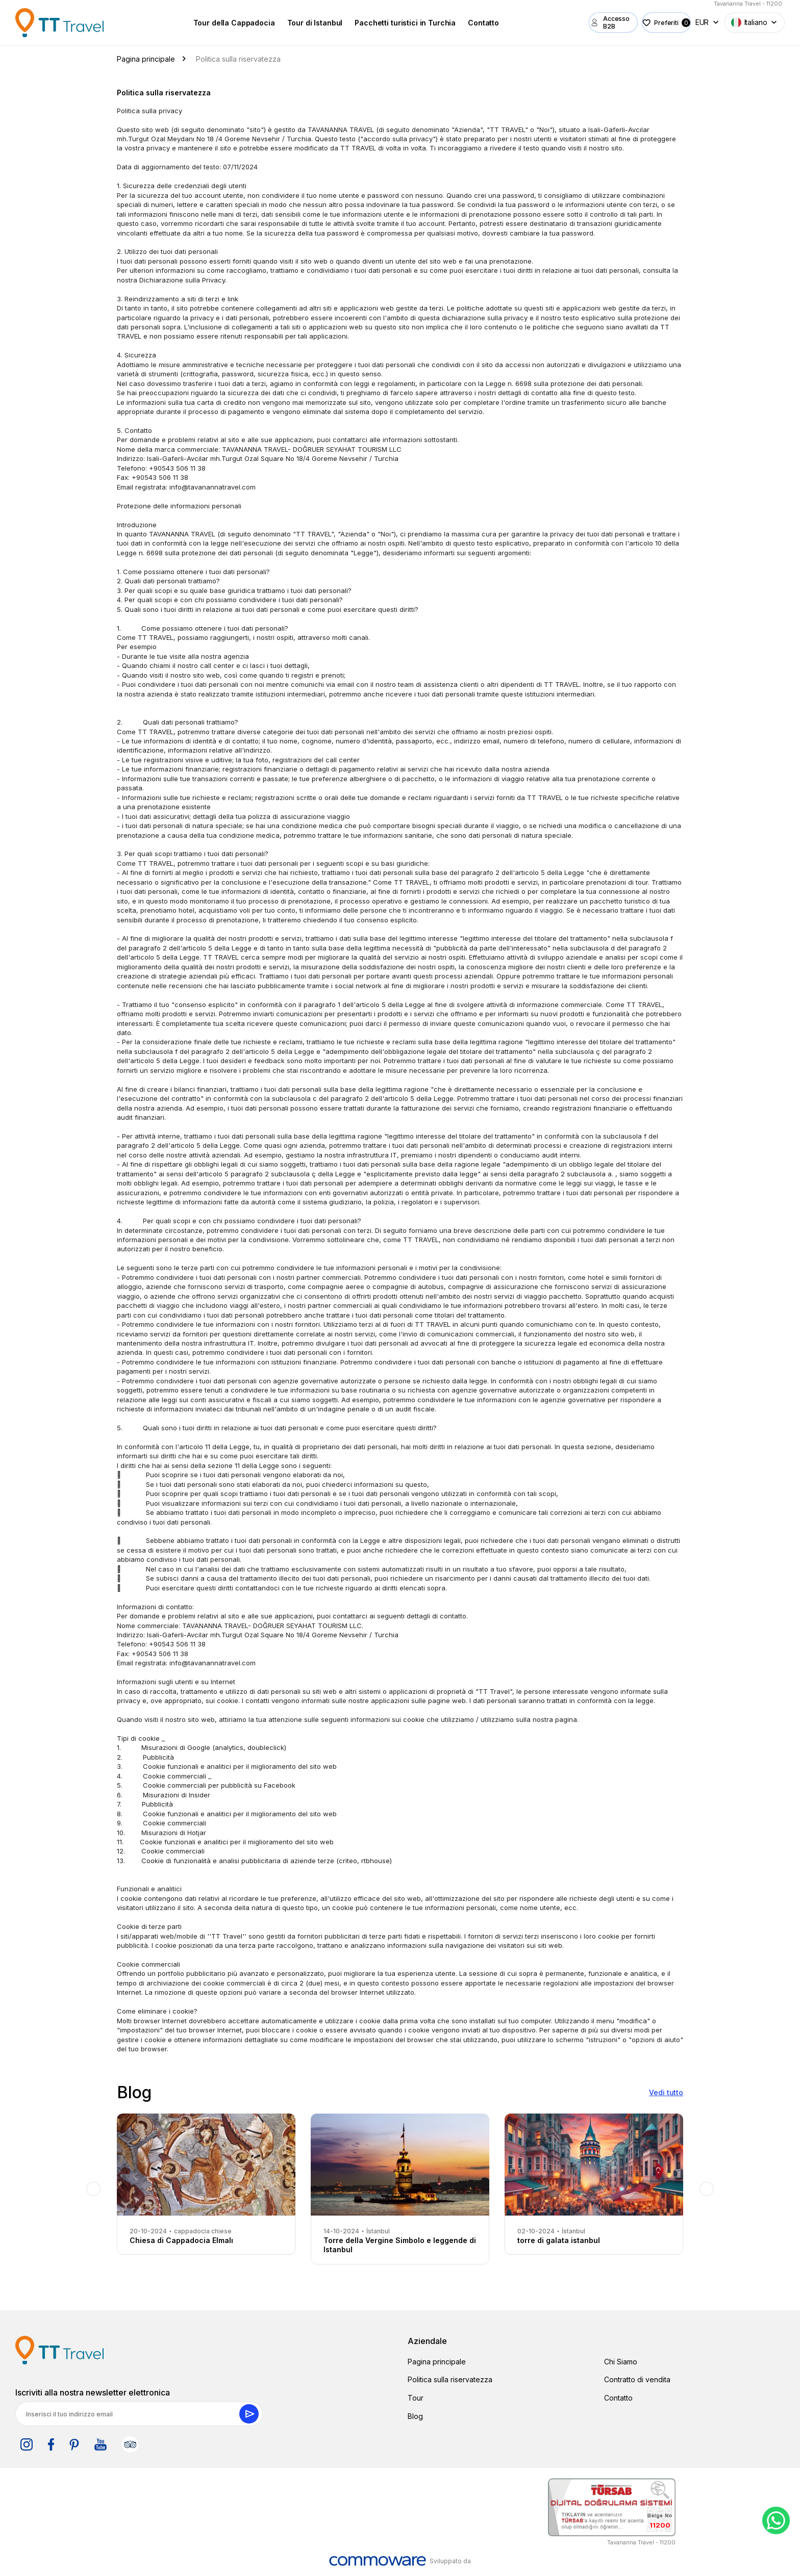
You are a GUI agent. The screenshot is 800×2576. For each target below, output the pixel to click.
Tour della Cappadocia (223, 22)
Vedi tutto (666, 2092)
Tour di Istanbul (304, 22)
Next (706, 2189)
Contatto (472, 22)
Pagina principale (437, 2361)
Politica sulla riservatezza (450, 2379)
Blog (415, 2416)
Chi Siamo (620, 2361)
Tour (415, 2397)
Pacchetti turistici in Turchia (394, 22)
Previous (93, 2189)
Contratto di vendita (637, 2379)
